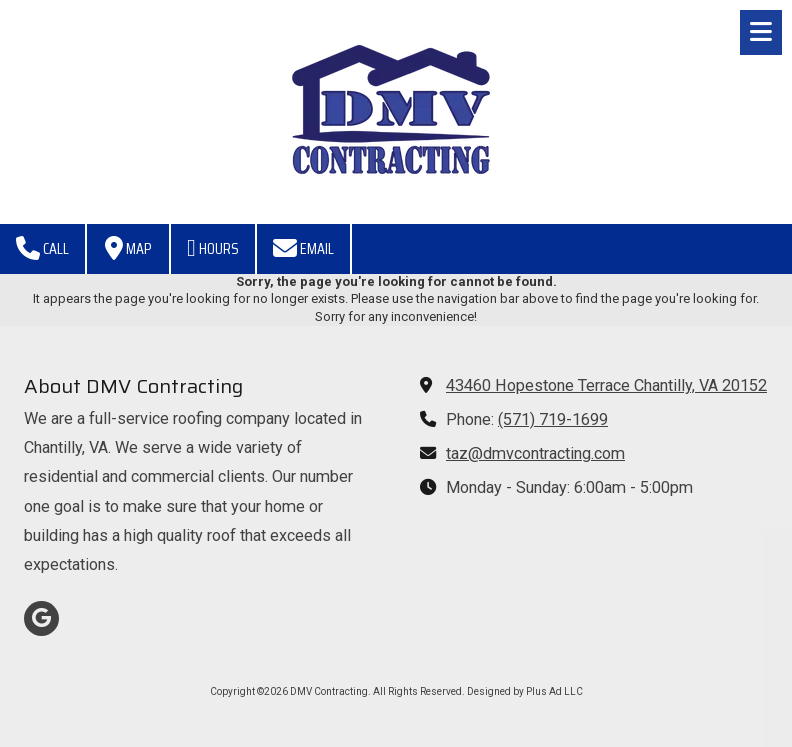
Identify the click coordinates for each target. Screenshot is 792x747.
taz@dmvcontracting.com (535, 453)
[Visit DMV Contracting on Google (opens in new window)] (41, 618)
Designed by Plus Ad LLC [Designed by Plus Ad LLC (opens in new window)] (525, 691)
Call (42, 248)
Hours (213, 248)
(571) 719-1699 (553, 419)
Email (303, 248)
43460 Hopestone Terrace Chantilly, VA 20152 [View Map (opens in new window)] (606, 385)
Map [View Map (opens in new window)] (128, 248)
